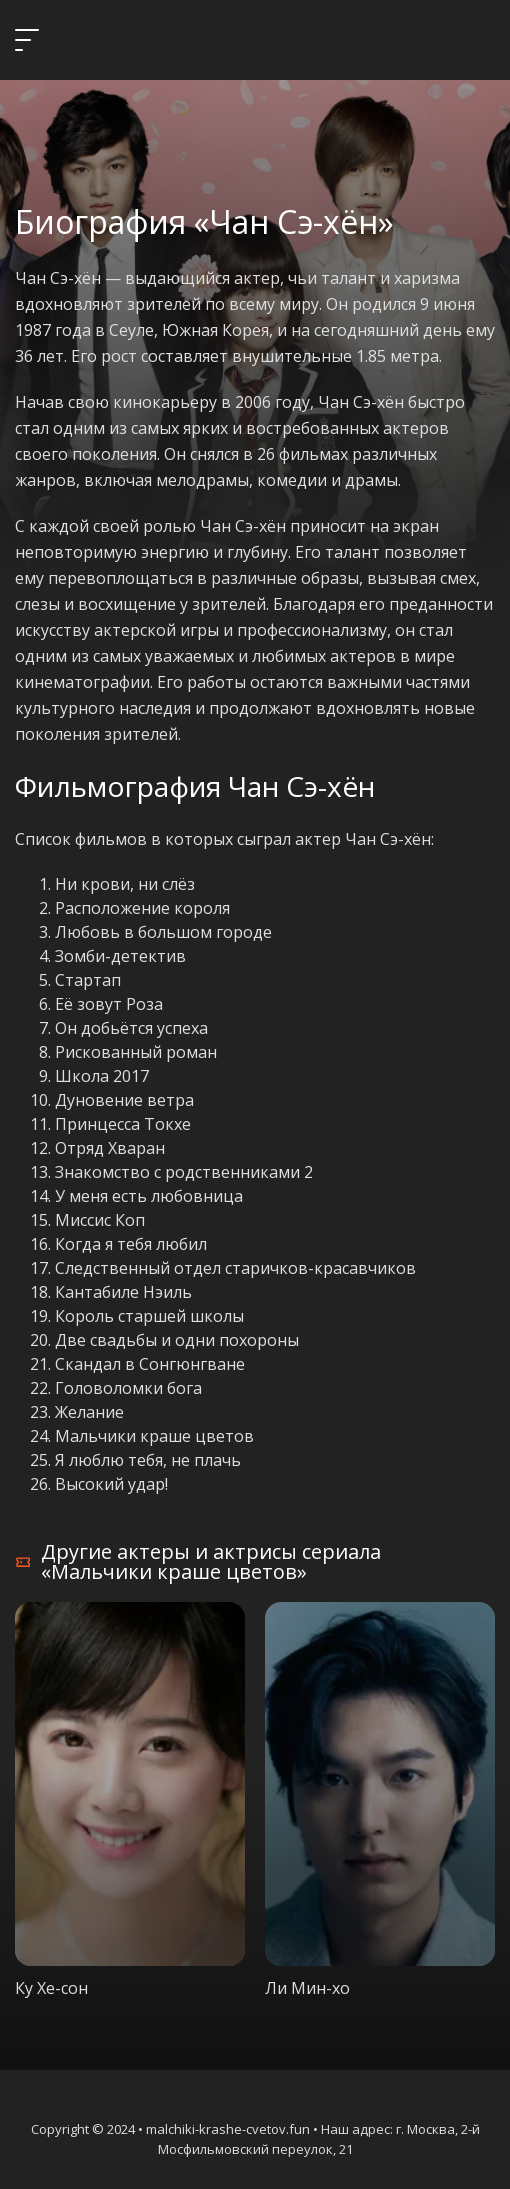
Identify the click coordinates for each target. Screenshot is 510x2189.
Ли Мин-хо (307, 1988)
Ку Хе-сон (51, 1988)
